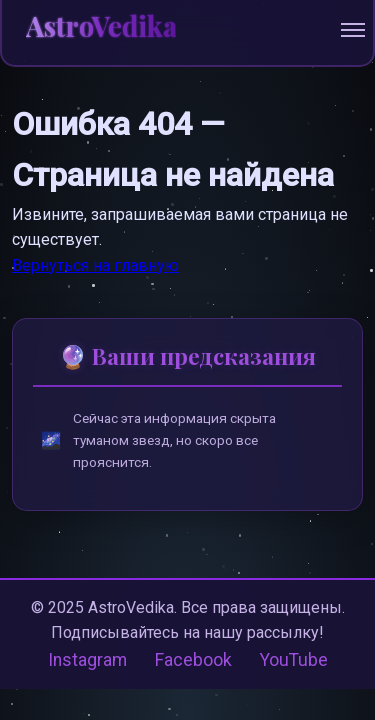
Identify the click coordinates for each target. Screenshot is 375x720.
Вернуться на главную (95, 265)
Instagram (87, 660)
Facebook (193, 660)
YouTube (294, 660)
